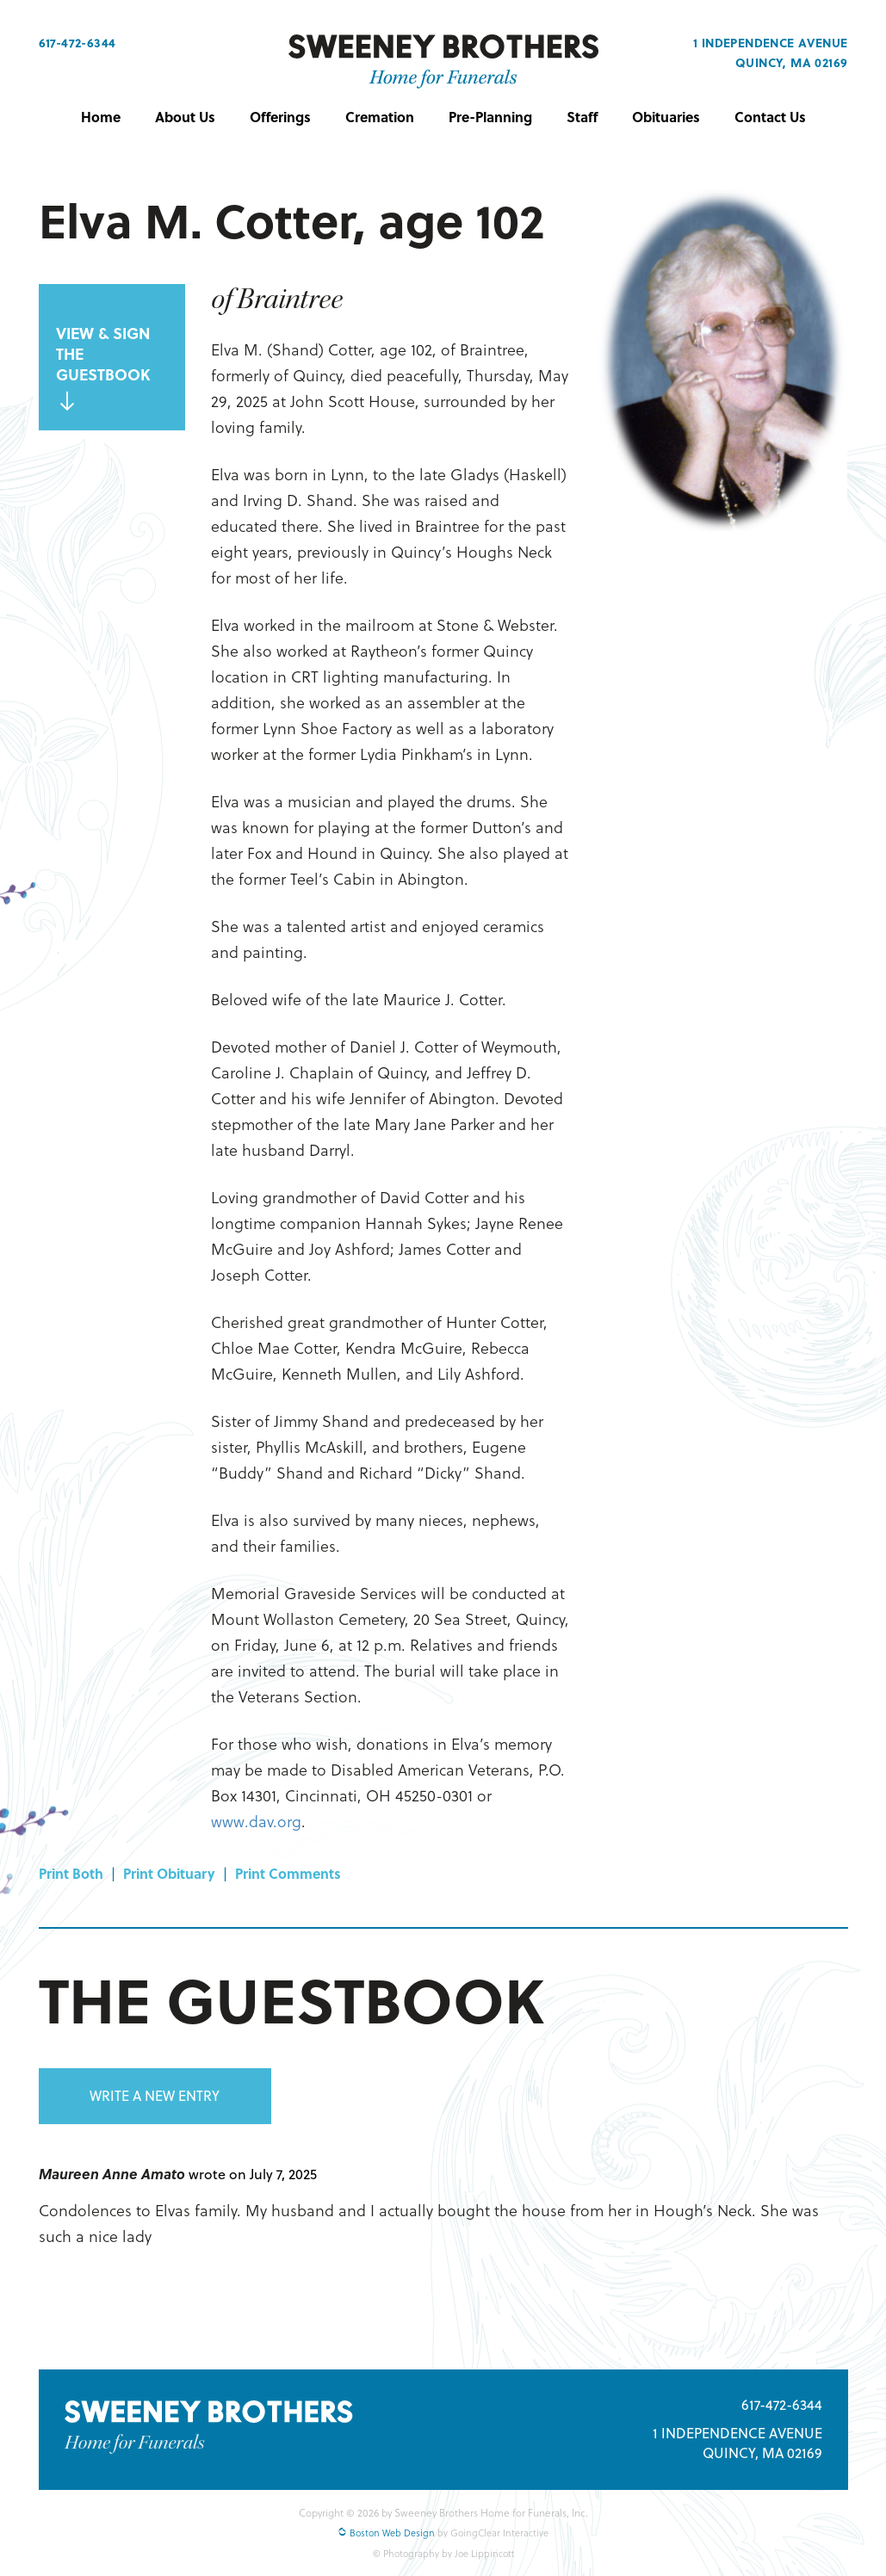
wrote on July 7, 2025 (253, 2174)
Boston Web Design (386, 2533)
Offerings (280, 117)
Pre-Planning (490, 117)
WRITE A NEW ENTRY (155, 2095)
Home (101, 117)
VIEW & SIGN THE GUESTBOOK (103, 367)
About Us (185, 117)
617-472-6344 (77, 43)
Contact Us (770, 117)
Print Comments (288, 1873)
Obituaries (666, 117)
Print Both (71, 1873)
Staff (582, 117)
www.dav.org (256, 1820)
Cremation (379, 117)
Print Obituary (169, 1873)
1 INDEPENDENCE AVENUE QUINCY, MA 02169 (737, 2443)
